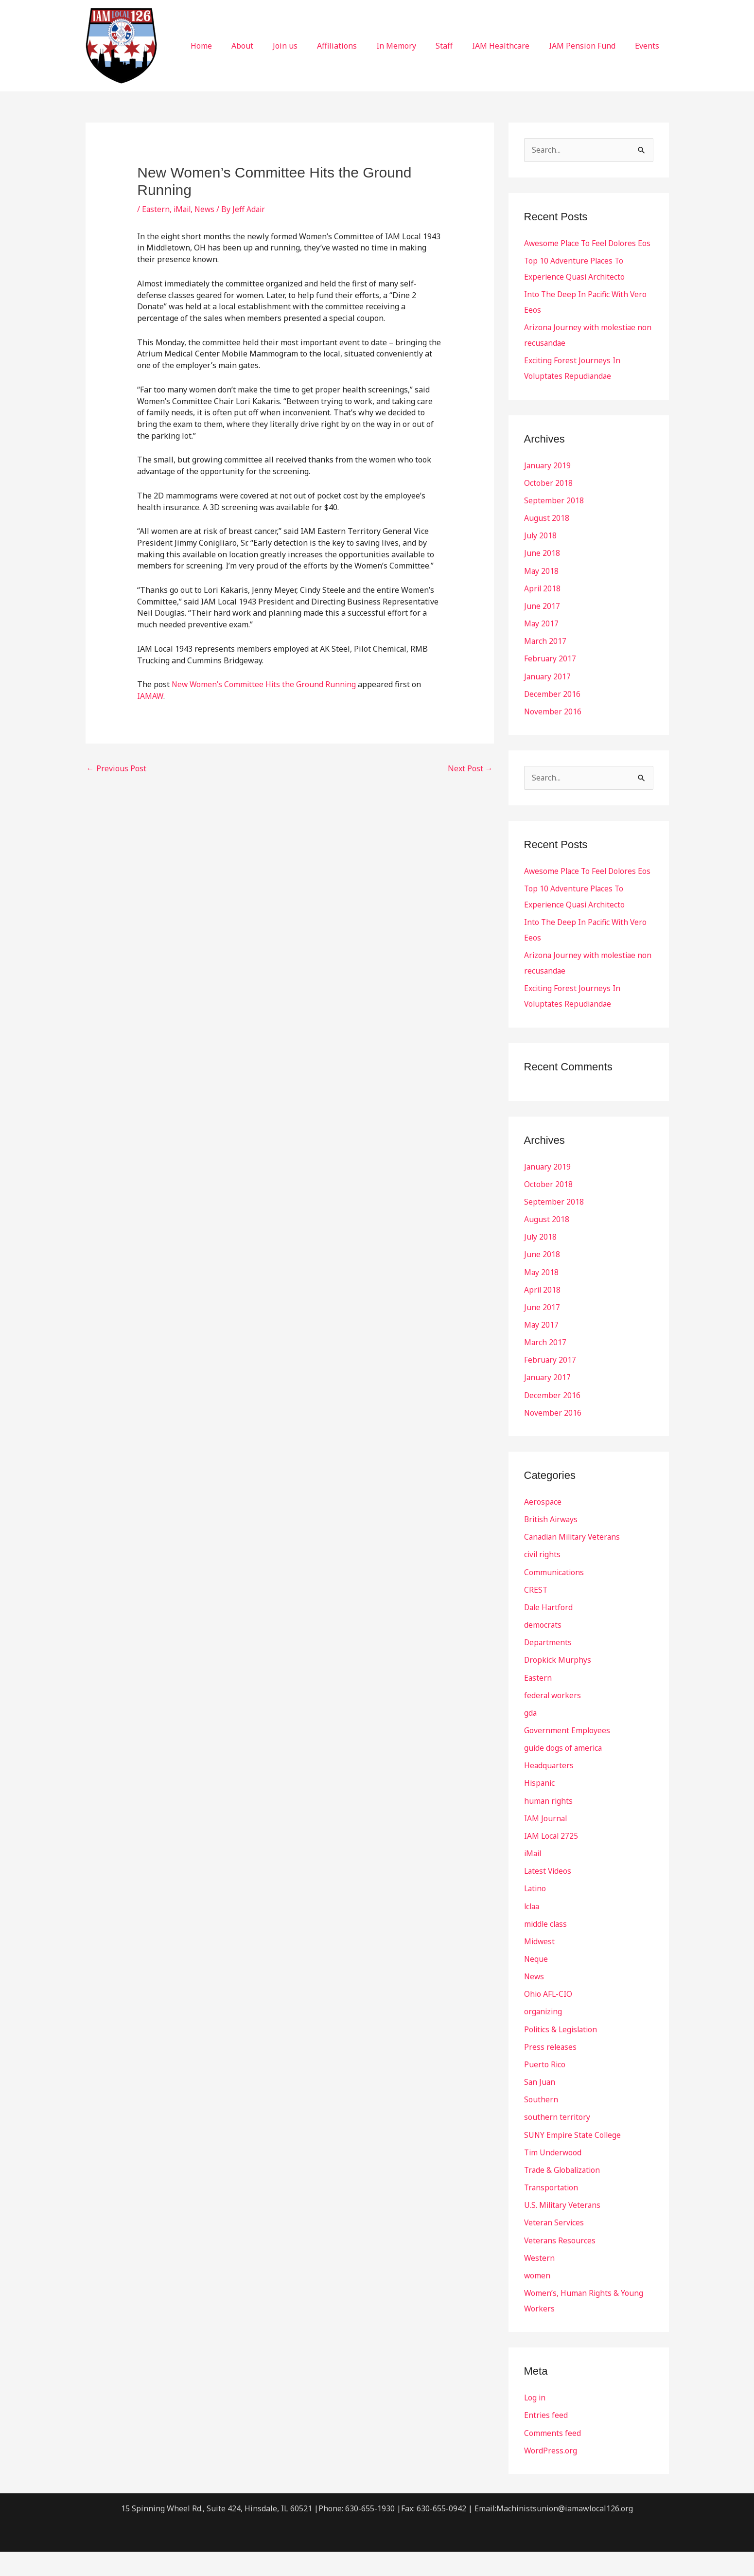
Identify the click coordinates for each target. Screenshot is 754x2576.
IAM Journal (546, 1845)
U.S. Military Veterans (563, 2230)
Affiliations (358, 45)
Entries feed (546, 2439)
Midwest (540, 1967)
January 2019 (548, 480)
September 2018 (554, 515)
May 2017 (541, 638)
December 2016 (552, 708)
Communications (554, 1600)
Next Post (470, 768)
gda (530, 1740)
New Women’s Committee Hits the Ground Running (265, 684)
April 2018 (542, 603)
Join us (310, 45)
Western (539, 2282)
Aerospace (543, 1530)
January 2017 (548, 690)
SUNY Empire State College (573, 2160)
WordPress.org (551, 2474)
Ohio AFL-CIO (548, 2020)
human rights (549, 1827)
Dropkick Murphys (558, 1687)
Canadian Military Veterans (574, 1565)
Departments (548, 1670)
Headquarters (549, 1792)
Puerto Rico (545, 2090)
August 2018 (546, 533)
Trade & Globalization (564, 2195)
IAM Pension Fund (588, 45)
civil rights (543, 1582)
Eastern (156, 209)
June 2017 (542, 620)
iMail (183, 209)
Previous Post (116, 768)
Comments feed (552, 2457)
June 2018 (542, 568)
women (537, 2300)
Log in (535, 2422)
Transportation (552, 2212)
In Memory (414, 45)
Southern (541, 2125)
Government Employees (567, 1757)
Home (234, 45)
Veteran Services (554, 2247)
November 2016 (553, 725)
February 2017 (550, 673)
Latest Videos (548, 1897)
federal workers (553, 1722)
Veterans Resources (560, 2265)
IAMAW (150, 696)
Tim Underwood (553, 2177)
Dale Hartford (549, 1635)
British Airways (552, 1547)
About (271, 45)
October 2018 (548, 498)
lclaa (532, 1932)
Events (649, 45)
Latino (535, 1915)
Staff (457, 45)
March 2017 (545, 655)
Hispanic (540, 1810)
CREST (536, 1617)
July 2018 (540, 550)
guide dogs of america (564, 1775)
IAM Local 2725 (551, 1862)
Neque (536, 1985)
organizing (543, 2037)
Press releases (551, 2072)
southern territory (557, 2142)
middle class (546, 1950)
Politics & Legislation (562, 2055)
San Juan (540, 2107)
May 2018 (541, 585)
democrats (543, 1652)
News (207, 209)
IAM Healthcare (510, 45)
